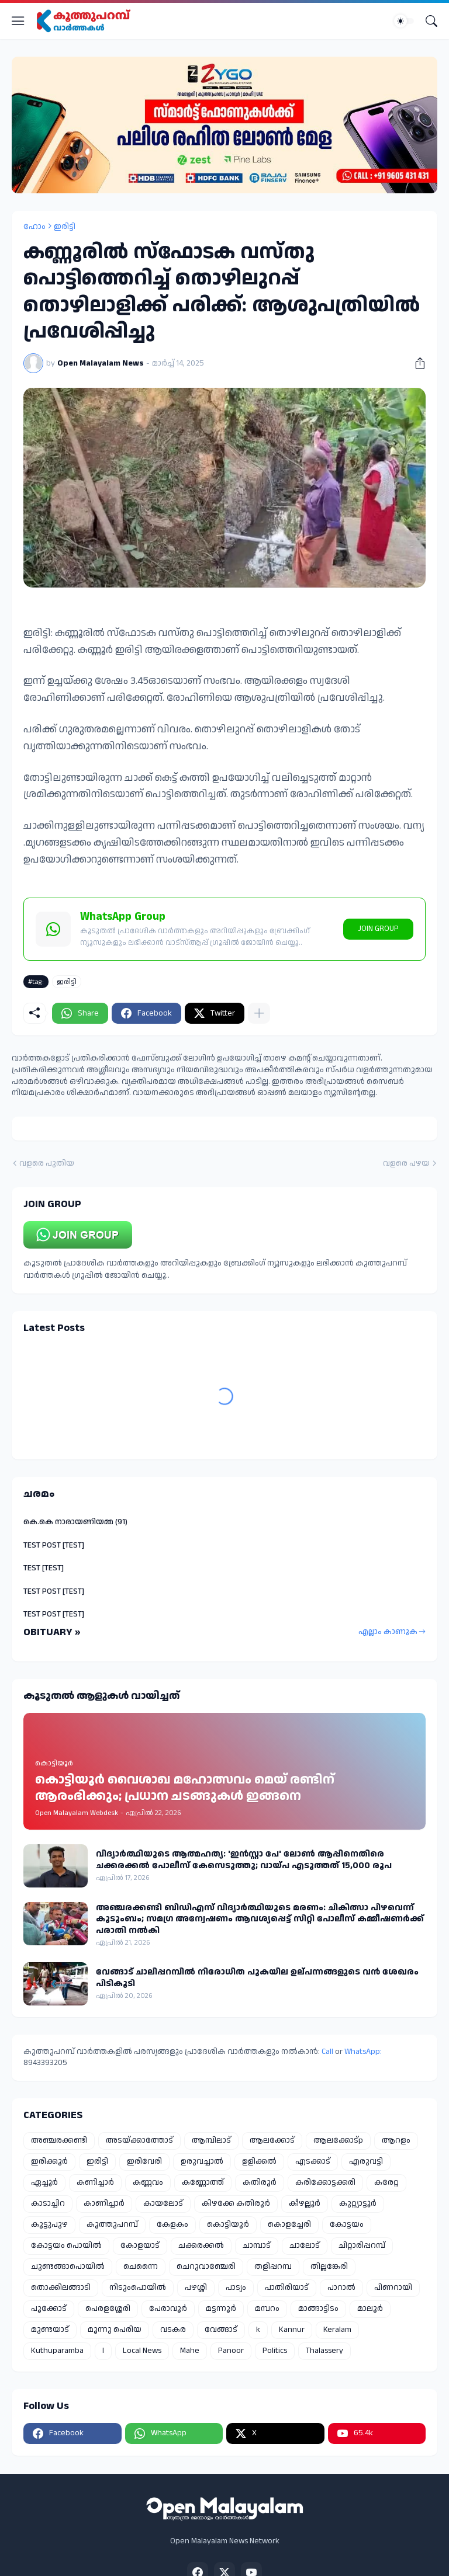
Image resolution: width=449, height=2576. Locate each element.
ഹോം (34, 227)
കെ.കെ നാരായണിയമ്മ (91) (75, 1522)
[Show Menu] (18, 21)
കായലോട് (163, 2203)
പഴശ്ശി (196, 2287)
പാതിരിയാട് (287, 2287)
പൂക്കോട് (49, 2308)
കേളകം (172, 2224)
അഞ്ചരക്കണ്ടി (59, 2140)
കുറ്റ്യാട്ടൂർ (358, 2203)
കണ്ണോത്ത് (203, 2182)
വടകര (173, 2329)
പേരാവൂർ (168, 2308)
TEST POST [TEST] (53, 1545)
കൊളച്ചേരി (289, 2224)
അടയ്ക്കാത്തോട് (139, 2140)
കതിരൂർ (260, 2182)
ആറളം (396, 2140)
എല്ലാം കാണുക (387, 1631)
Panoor (231, 2350)
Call (327, 2051)
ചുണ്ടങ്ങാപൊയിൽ (68, 2266)
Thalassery (324, 2350)
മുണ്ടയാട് (50, 2329)
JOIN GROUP (378, 928)
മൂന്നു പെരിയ (114, 2329)
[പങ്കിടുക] (416, 363)
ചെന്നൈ (140, 2266)
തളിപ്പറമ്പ (273, 2266)
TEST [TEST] (43, 1568)
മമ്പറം (267, 2308)
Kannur (292, 2329)
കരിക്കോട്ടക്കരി (325, 2182)
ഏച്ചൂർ (44, 2182)
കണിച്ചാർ (95, 2182)
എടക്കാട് (312, 2161)
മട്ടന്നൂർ (221, 2308)
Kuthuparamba (57, 2350)
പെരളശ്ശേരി (107, 2308)
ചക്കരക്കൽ (201, 2245)
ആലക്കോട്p (338, 2140)
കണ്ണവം (148, 2182)
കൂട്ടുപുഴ (49, 2224)
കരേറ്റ (386, 2182)
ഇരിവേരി (144, 2161)
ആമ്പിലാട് (211, 2140)
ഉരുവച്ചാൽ (202, 2161)
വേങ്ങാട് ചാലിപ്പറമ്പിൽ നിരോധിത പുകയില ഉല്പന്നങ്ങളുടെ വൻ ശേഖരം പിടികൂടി (257, 1977)
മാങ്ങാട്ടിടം (318, 2308)
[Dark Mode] (404, 21)
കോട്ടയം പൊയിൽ (66, 2245)
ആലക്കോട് (272, 2140)
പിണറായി (393, 2287)
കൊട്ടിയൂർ (228, 2224)
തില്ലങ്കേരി (329, 2266)
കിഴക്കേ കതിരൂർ (236, 2203)
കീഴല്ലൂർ (304, 2203)
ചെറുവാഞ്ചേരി (206, 2266)
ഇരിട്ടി (64, 227)
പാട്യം (236, 2287)
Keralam (337, 2329)
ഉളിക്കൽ (259, 2161)
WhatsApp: (363, 2051)
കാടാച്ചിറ (48, 2203)
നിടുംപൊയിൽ (137, 2287)
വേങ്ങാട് (221, 2329)
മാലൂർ (370, 2308)
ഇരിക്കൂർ (49, 2161)
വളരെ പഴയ (406, 1163)
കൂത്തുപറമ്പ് (112, 2224)
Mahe (189, 2350)
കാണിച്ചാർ (104, 2203)
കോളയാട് (140, 2245)
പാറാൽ (341, 2287)
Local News (142, 2350)
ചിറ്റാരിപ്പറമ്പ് (362, 2245)
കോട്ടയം (347, 2224)
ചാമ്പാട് (257, 2245)
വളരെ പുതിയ (46, 1163)
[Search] (431, 21)
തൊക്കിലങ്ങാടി (61, 2287)
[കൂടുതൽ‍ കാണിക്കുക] (259, 1013)
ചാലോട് (304, 2245)
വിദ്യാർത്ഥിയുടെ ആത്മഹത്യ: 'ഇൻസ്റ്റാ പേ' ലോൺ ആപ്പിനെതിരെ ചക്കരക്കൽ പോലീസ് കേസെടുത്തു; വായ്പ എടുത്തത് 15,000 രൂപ (244, 1859)
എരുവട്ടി (366, 2161)
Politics (275, 2350)
